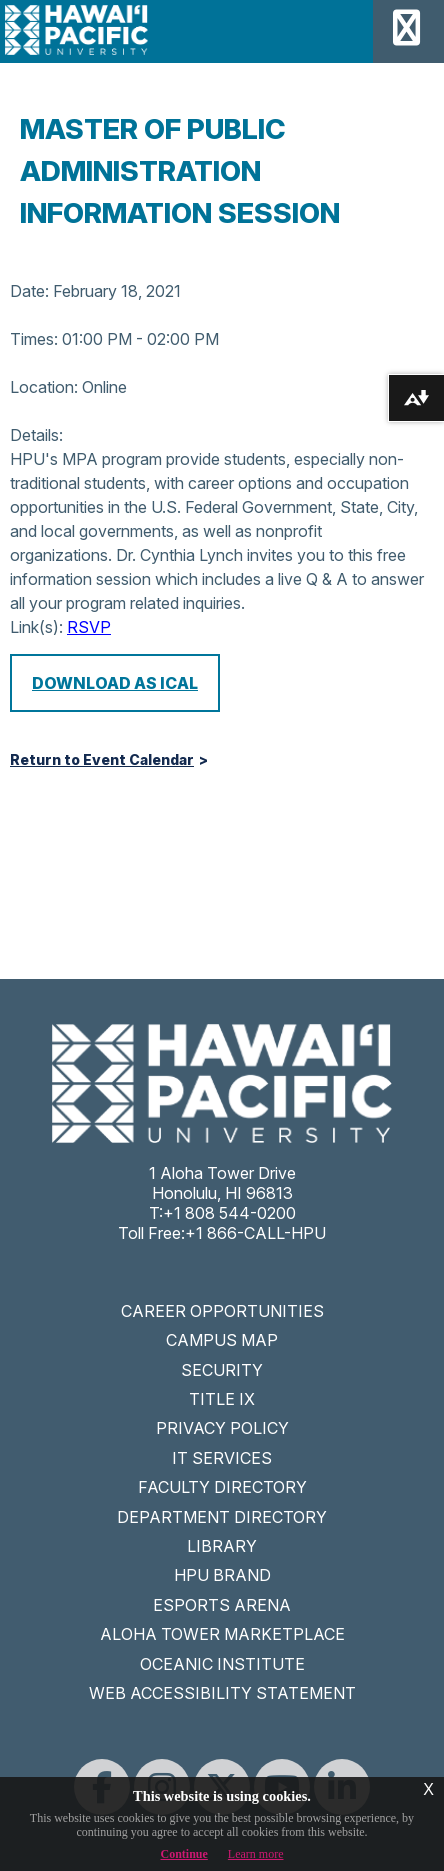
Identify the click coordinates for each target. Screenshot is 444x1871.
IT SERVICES (222, 1458)
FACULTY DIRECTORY (222, 1487)
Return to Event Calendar (102, 760)
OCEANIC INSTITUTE (222, 1664)
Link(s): (36, 627)
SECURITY (222, 1370)
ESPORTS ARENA (222, 1605)
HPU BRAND (222, 1575)
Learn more (256, 1854)
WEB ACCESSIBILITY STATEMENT (222, 1693)
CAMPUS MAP (222, 1340)
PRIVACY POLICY (222, 1428)
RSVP (89, 627)
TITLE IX (222, 1399)
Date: (29, 291)
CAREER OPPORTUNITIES (222, 1311)
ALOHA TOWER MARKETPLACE (222, 1634)
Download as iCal (115, 683)
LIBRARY (222, 1546)
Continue (184, 1854)
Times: (34, 339)
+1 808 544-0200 (229, 1213)
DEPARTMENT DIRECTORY (222, 1517)
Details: (36, 435)
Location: (44, 387)
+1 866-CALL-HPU (255, 1233)
